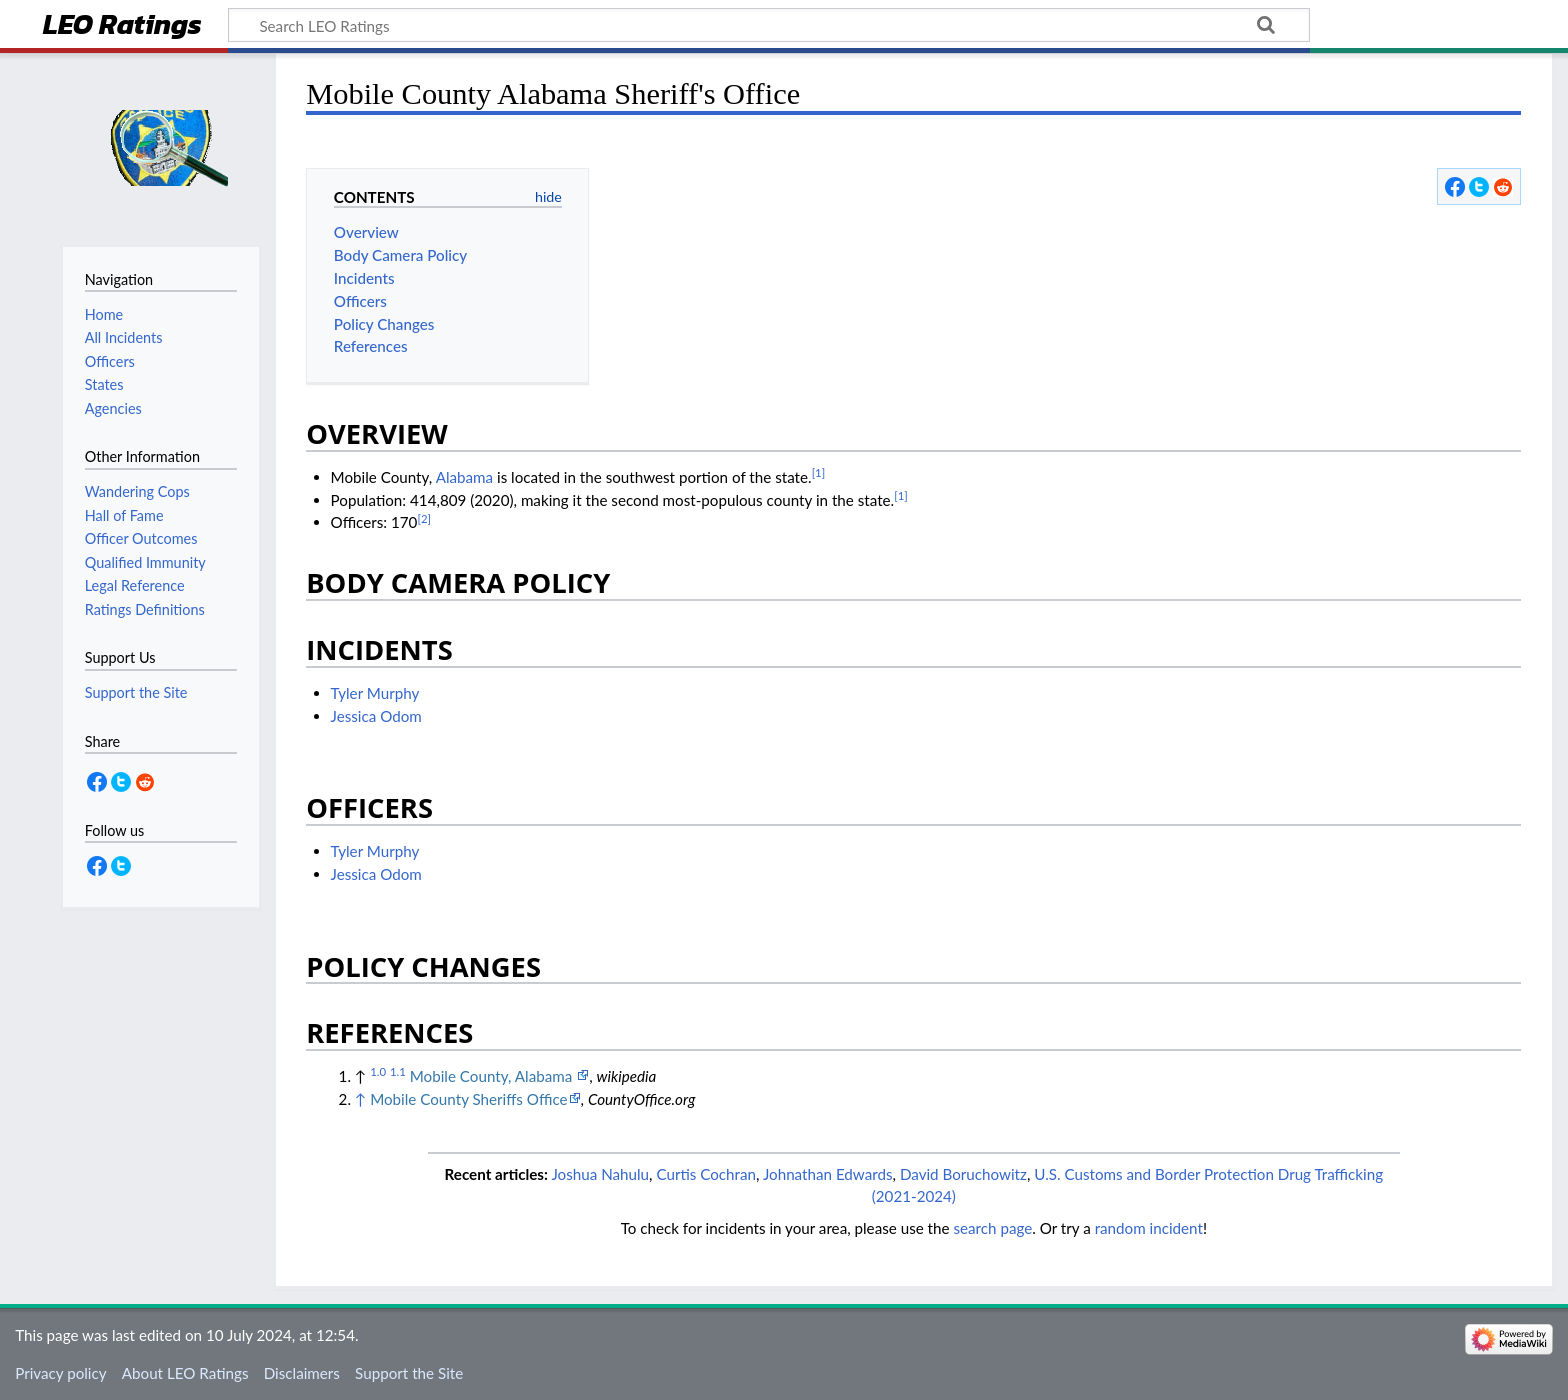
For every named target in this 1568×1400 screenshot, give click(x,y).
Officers (110, 361)
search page (992, 1228)
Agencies (113, 408)
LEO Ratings (122, 26)
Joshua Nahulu (600, 1174)
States (104, 384)
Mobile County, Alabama (493, 1076)
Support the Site (409, 1373)
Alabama (464, 477)
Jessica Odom (376, 716)
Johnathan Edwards (828, 1174)
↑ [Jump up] (360, 1099)
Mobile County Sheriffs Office (468, 1099)
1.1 (398, 1071)
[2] (424, 518)
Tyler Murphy (375, 693)
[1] (819, 472)
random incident (1149, 1228)
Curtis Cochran (706, 1174)
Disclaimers (302, 1373)
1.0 (378, 1071)
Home (104, 314)
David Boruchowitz (963, 1174)
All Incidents (124, 337)
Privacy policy (60, 1373)
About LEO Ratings (185, 1373)
